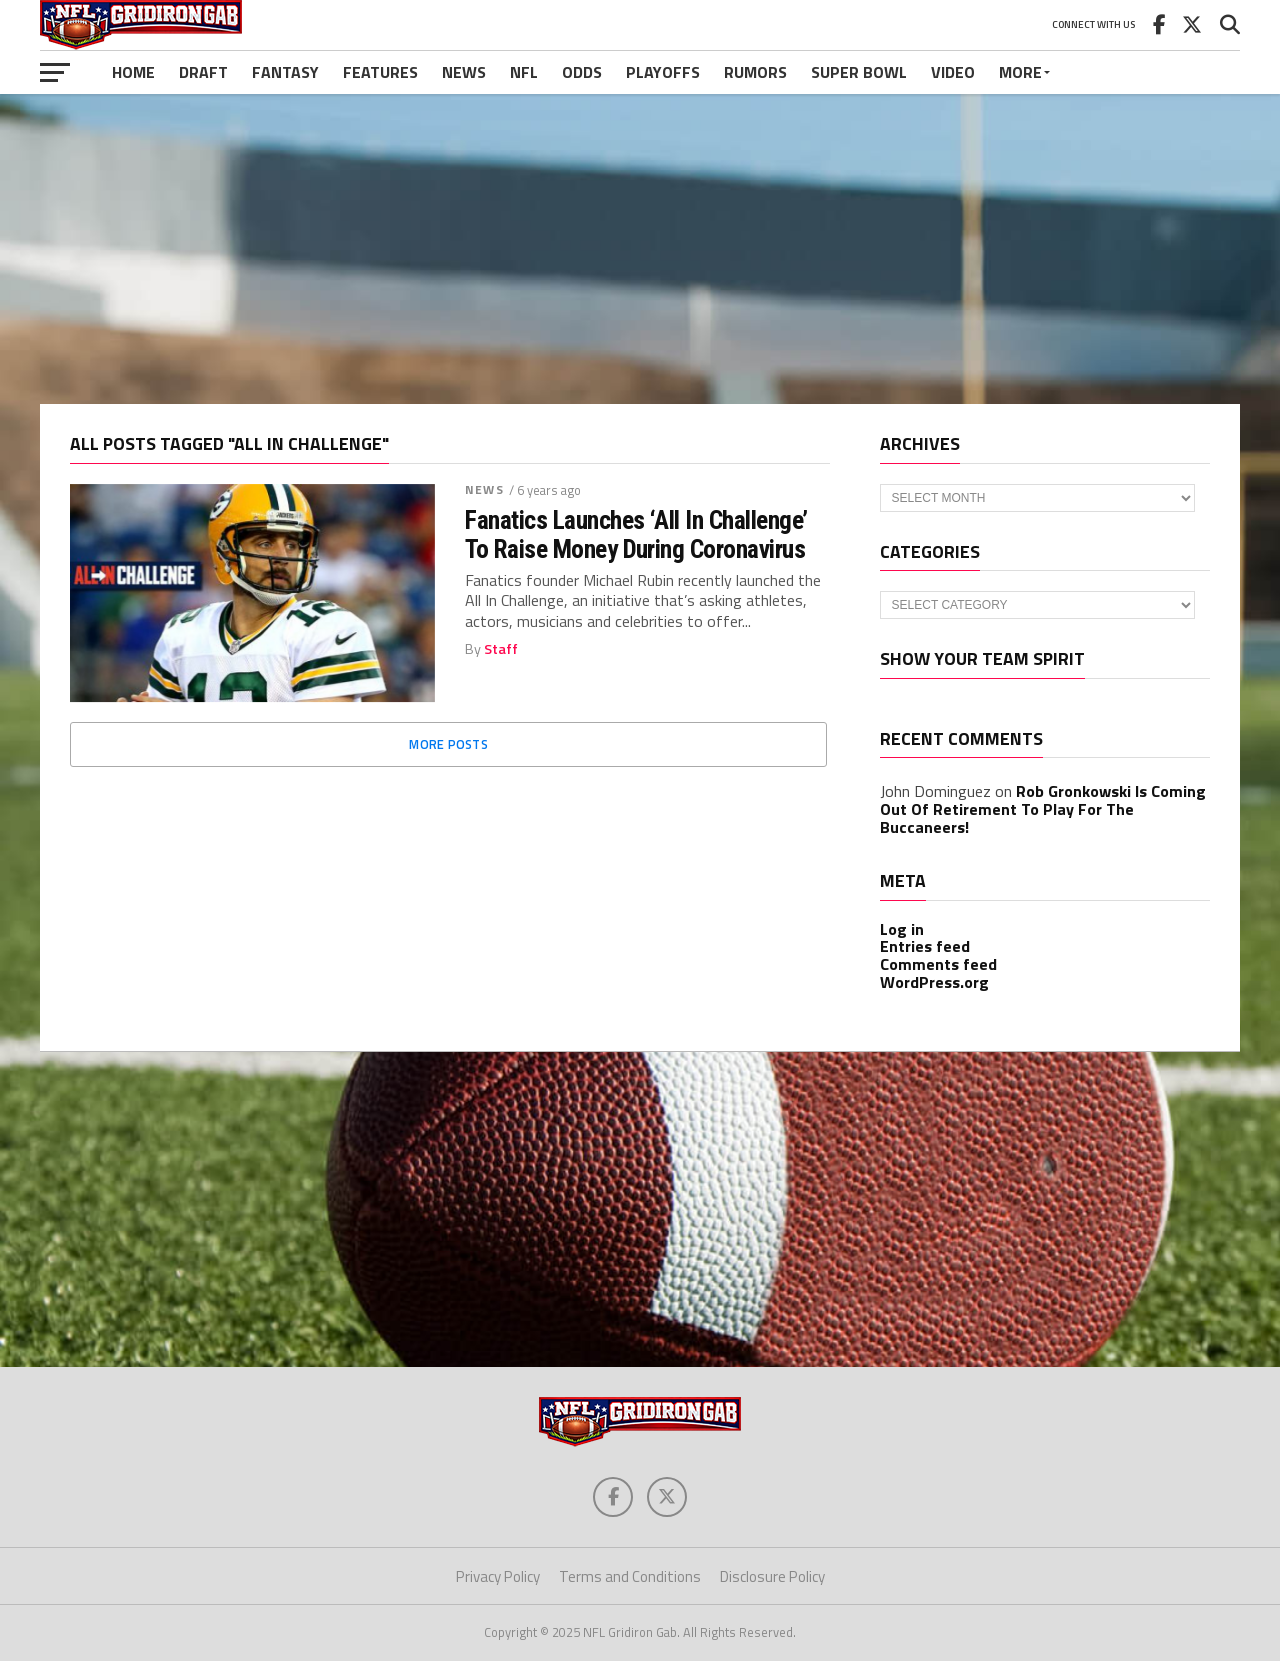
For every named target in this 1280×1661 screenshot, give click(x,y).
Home (133, 72)
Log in (902, 929)
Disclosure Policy (772, 1576)
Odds (582, 72)
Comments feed (938, 964)
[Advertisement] (640, 249)
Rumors (755, 72)
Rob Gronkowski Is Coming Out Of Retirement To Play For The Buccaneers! (1043, 808)
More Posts (448, 744)
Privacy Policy (498, 1576)
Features (380, 72)
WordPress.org (934, 982)
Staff (501, 649)
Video (953, 72)
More (1020, 72)
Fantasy (285, 72)
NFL (524, 72)
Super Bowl (859, 72)
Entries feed (925, 946)
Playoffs (663, 72)
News (464, 72)
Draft (203, 72)
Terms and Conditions (630, 1576)
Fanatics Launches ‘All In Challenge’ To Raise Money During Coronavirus (636, 534)
